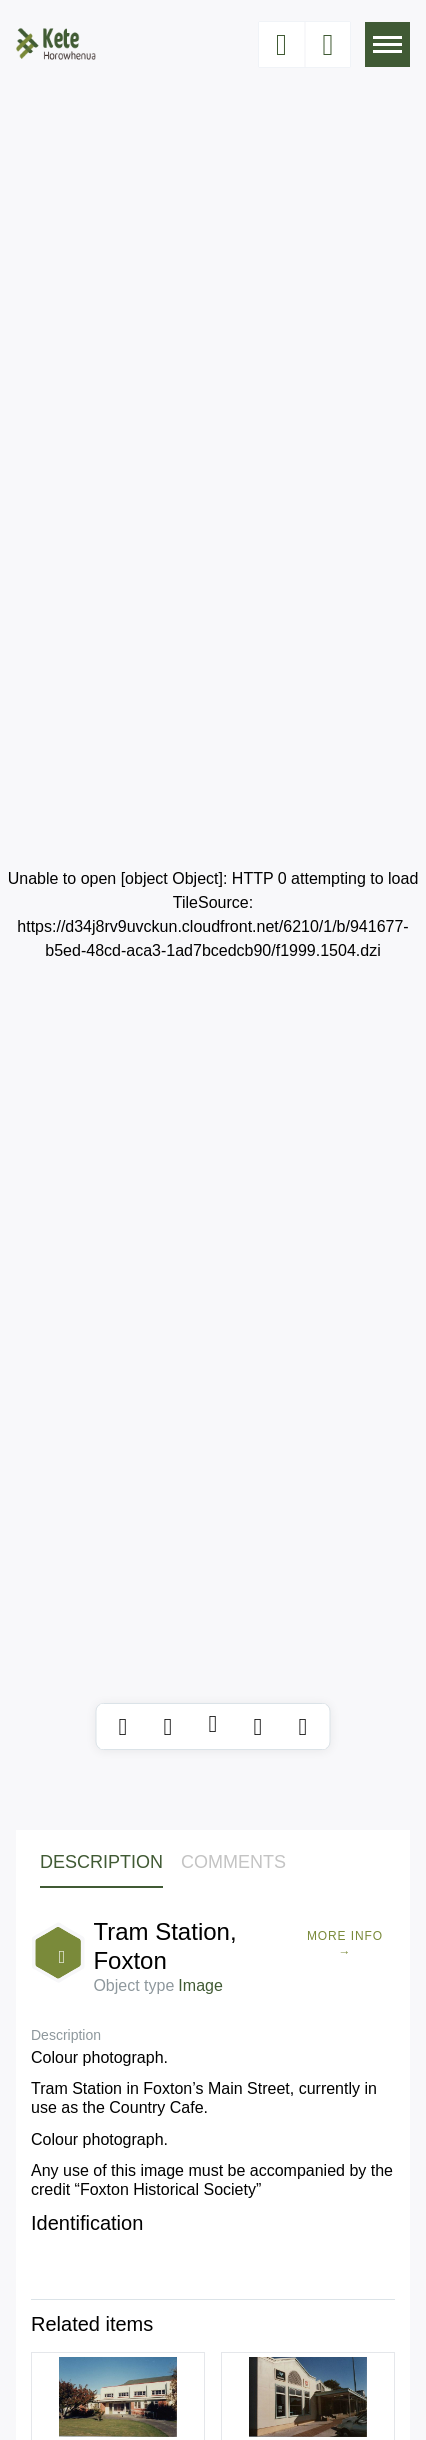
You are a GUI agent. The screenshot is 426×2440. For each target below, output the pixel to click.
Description (101, 1862)
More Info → (345, 1944)
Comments (233, 1862)
